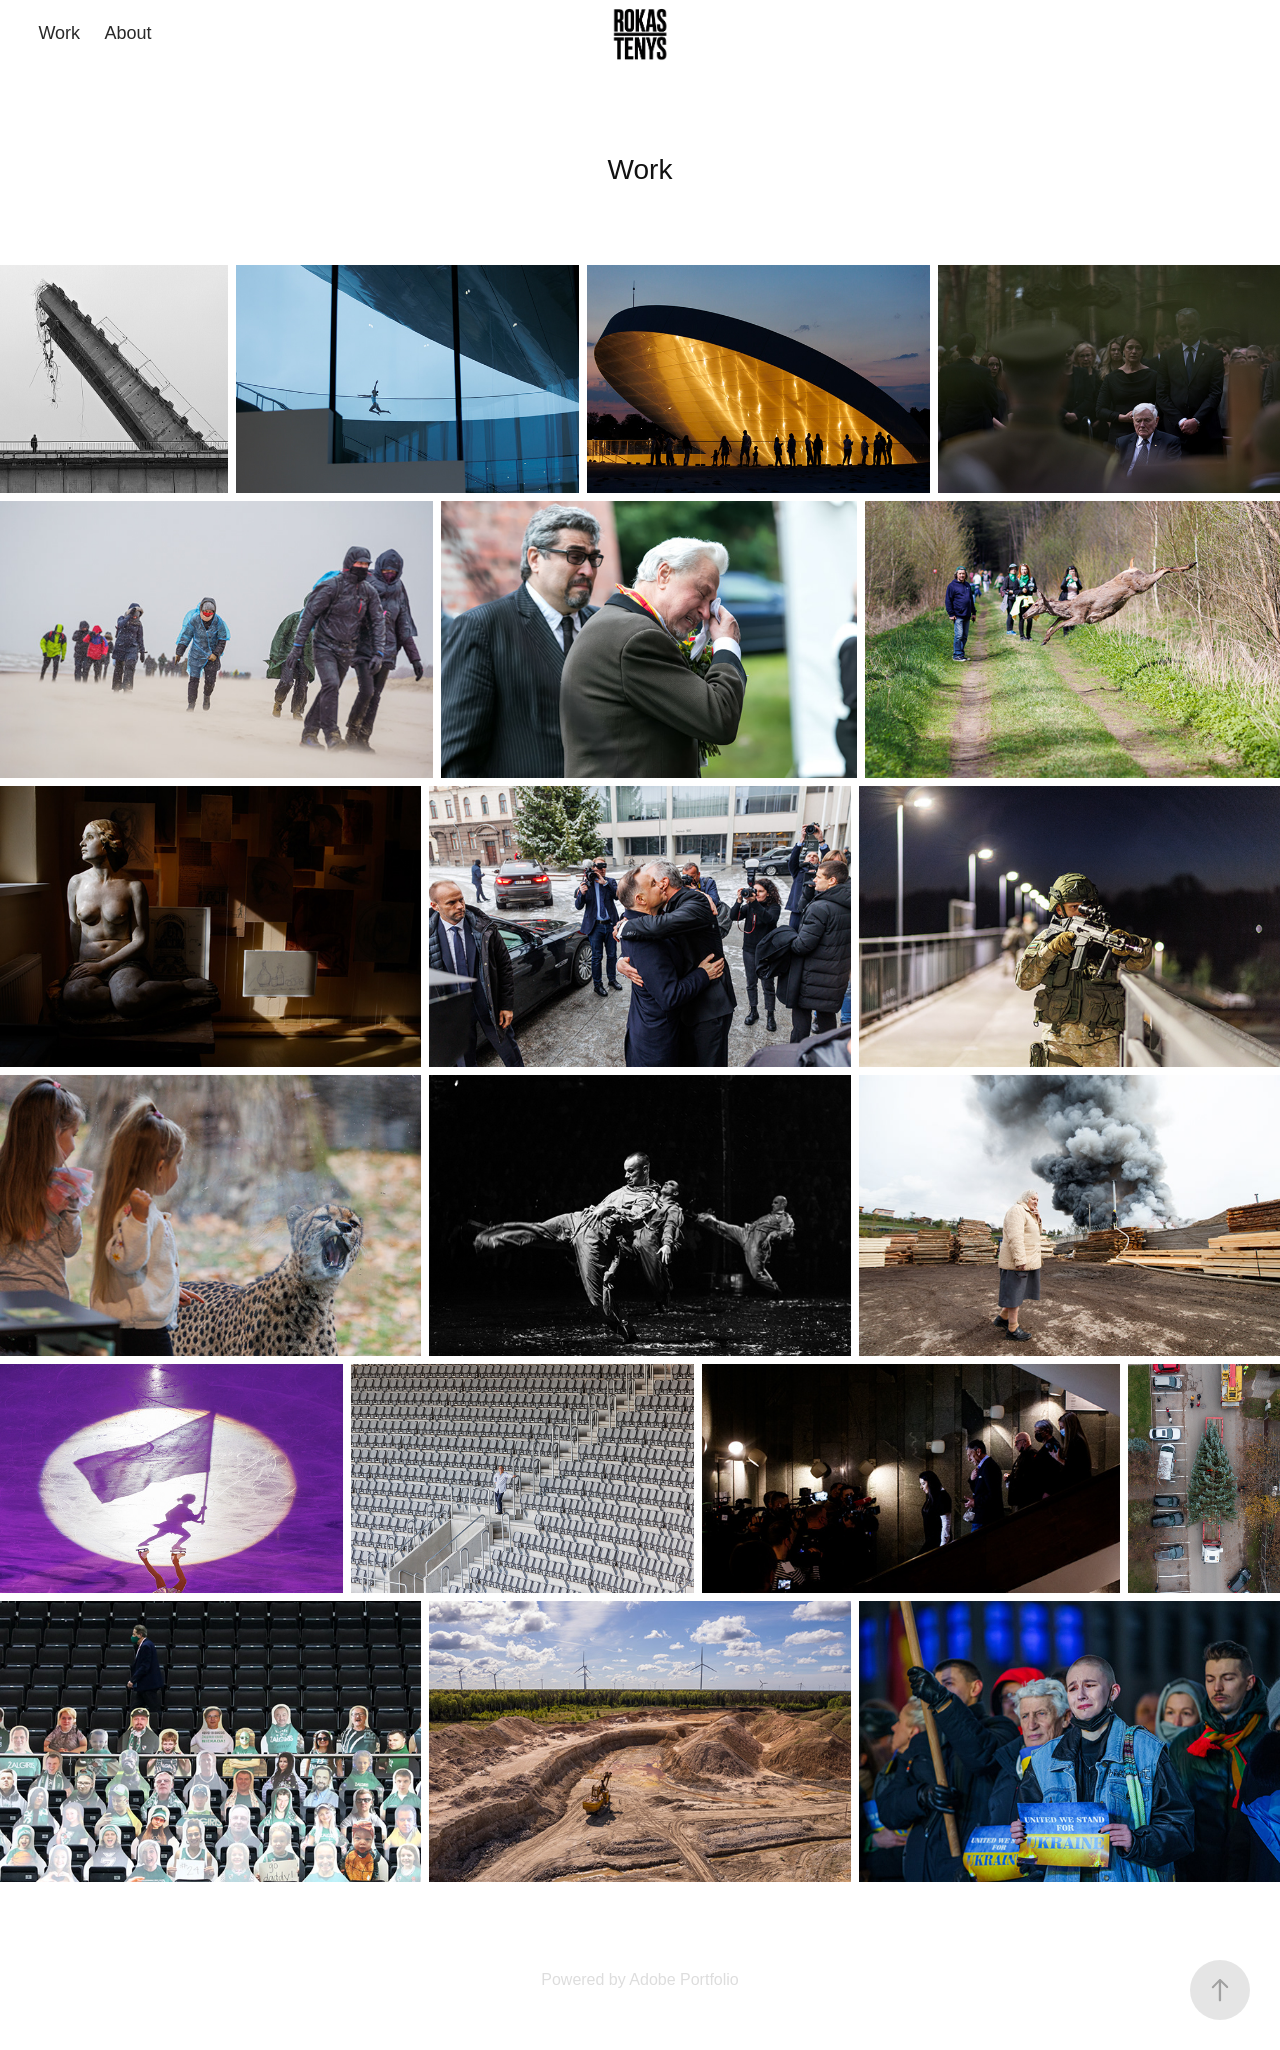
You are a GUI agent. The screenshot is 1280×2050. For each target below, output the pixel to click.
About (128, 33)
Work (59, 33)
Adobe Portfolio (683, 1979)
